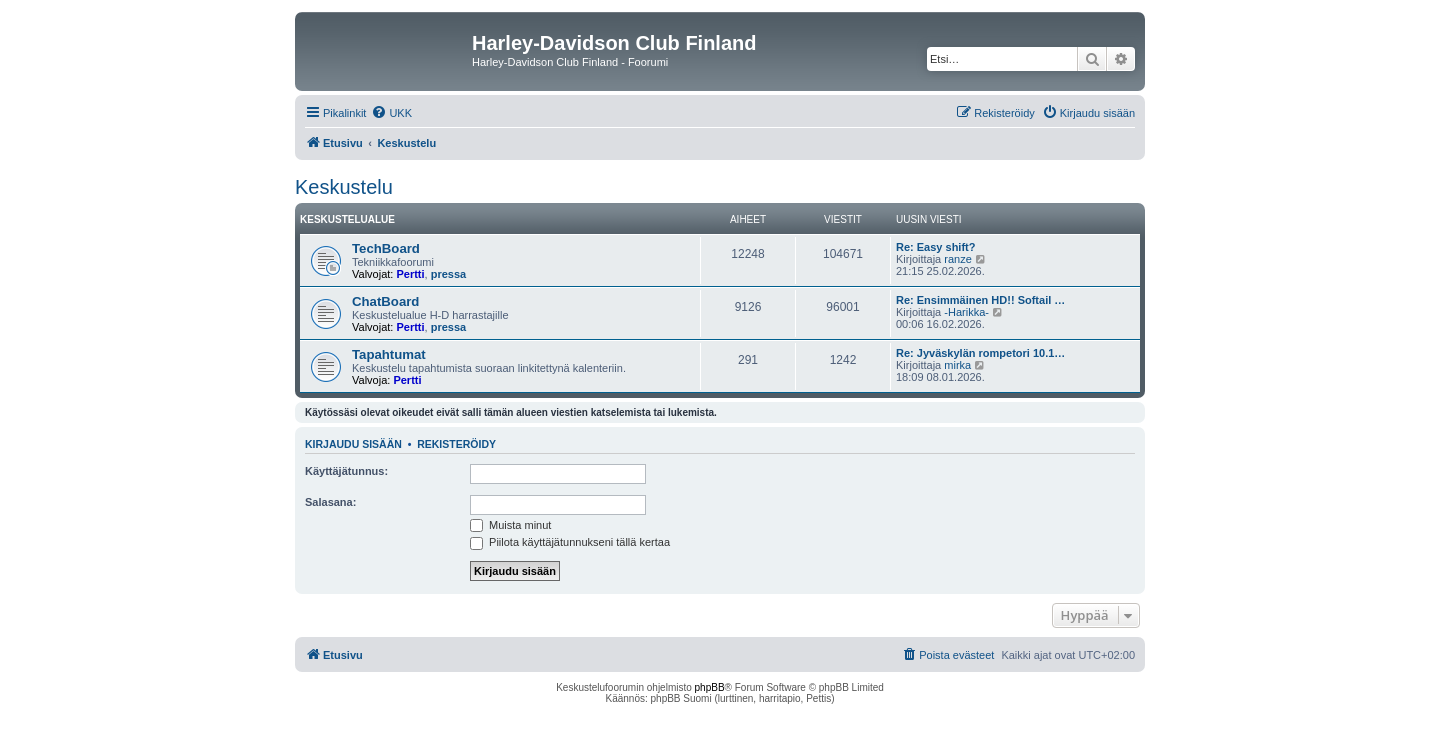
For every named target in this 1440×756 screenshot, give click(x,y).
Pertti (410, 274)
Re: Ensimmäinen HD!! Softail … (980, 300)
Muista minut (510, 525)
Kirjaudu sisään (353, 444)
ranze (958, 259)
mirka (957, 365)
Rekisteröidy (456, 444)
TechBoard (386, 248)
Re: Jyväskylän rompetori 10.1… (980, 353)
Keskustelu (344, 187)
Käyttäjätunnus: (346, 471)
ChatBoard (385, 301)
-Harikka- (966, 312)
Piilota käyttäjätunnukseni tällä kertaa (570, 542)
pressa (448, 274)
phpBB (710, 687)
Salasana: (330, 502)
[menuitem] (391, 113)
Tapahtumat (389, 354)
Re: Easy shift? (935, 247)
